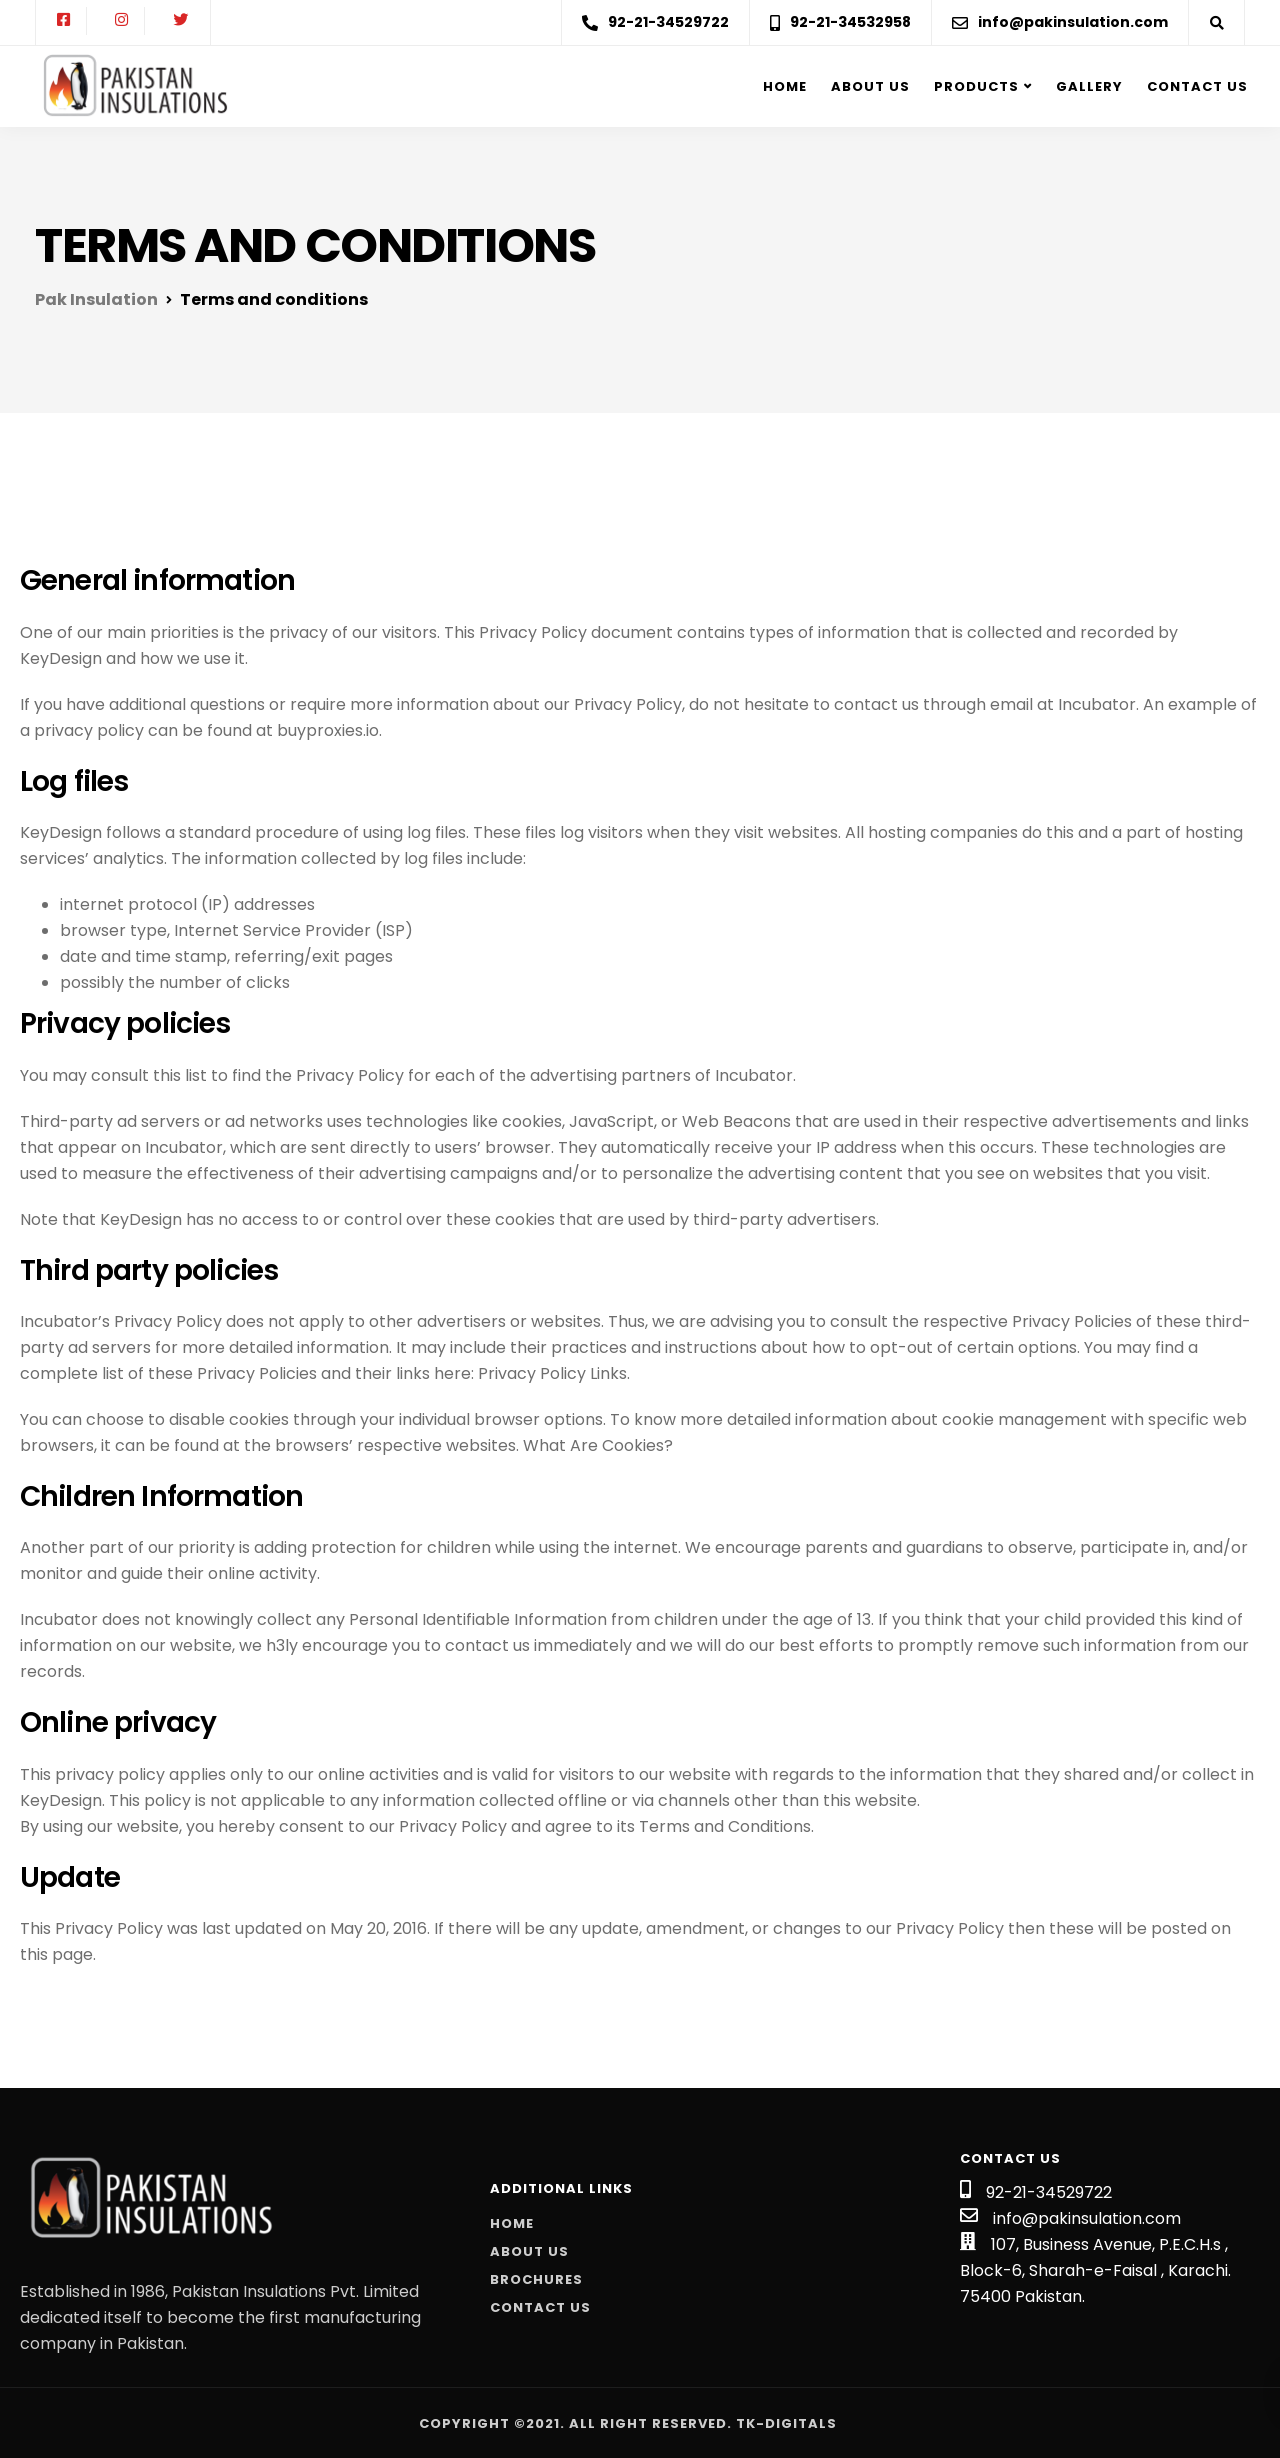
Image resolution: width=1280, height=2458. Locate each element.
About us (870, 86)
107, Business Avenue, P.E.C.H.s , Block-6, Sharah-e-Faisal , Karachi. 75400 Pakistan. (1095, 2270)
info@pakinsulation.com (1087, 2218)
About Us (529, 2251)
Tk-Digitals (786, 2423)
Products (976, 86)
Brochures (536, 2279)
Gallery (1089, 86)
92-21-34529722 (1049, 2192)
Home (785, 86)
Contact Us (1197, 86)
